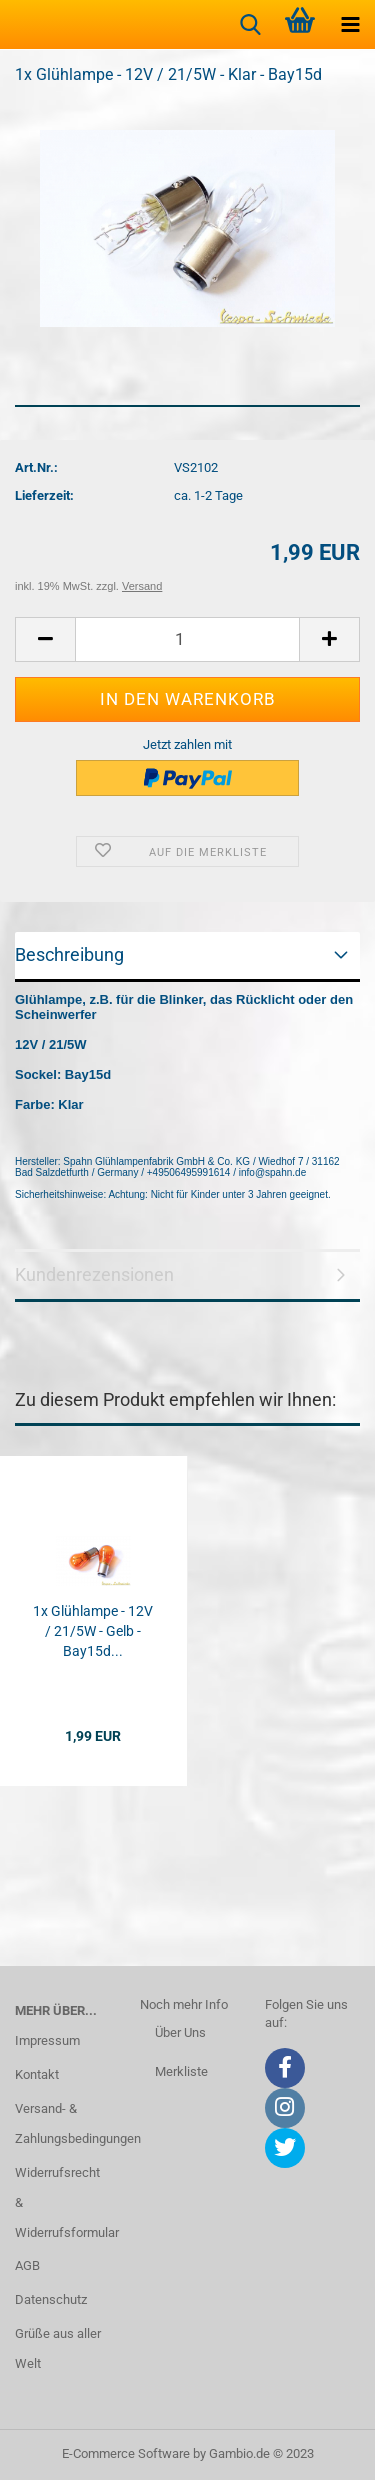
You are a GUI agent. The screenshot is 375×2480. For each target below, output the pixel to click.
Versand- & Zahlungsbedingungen (62, 2123)
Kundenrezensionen (94, 1274)
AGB (27, 2265)
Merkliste (181, 2071)
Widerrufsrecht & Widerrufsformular (62, 2202)
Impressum (47, 2040)
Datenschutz (51, 2299)
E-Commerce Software (126, 2453)
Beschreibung (69, 954)
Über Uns (180, 2032)
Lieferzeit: (44, 495)
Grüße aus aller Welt (58, 2348)
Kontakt (37, 2074)
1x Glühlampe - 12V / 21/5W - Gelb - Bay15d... (93, 1631)
